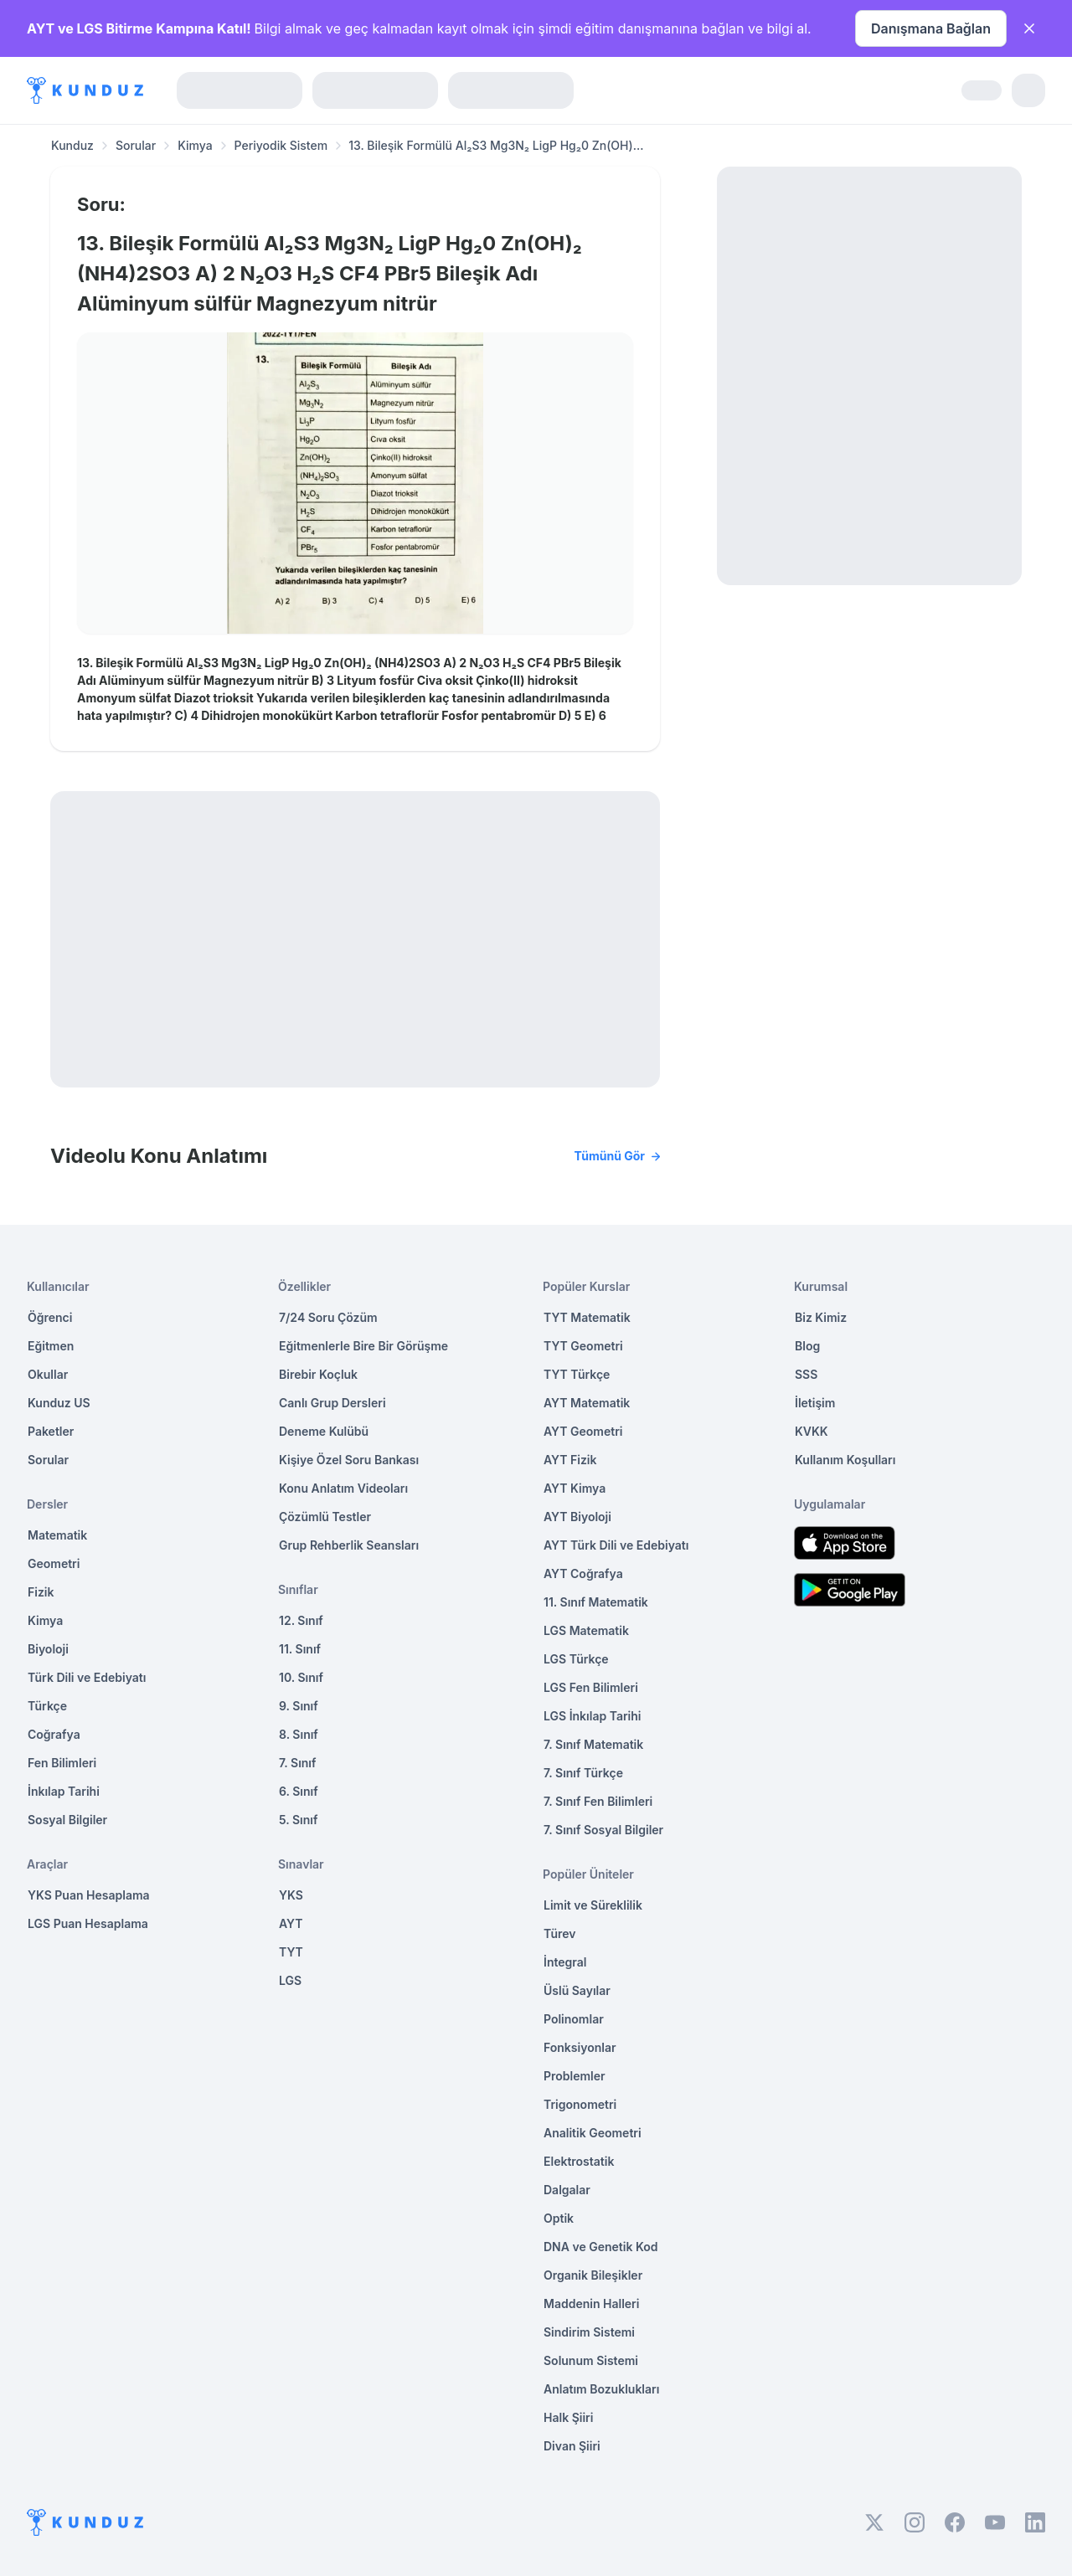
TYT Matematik (587, 1317)
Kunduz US (59, 1403)
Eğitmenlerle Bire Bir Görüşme (363, 1346)
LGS (290, 1980)
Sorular (136, 145)
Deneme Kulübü (323, 1431)
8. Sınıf (298, 1734)
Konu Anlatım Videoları (343, 1488)
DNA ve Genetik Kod (600, 2246)
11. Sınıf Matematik (596, 1602)
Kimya (195, 145)
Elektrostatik (579, 2161)
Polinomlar (574, 2019)
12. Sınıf (301, 1620)
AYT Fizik (570, 1460)
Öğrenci (50, 1317)
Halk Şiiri (568, 2417)
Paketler (51, 1431)
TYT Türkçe (577, 1374)
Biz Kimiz (821, 1317)
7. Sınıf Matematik (593, 1744)
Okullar (48, 1374)
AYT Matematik (587, 1403)
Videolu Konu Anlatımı (355, 1156)
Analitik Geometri (593, 2133)
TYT (291, 1952)
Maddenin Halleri (591, 2303)
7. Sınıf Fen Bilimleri (598, 1801)
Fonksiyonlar (580, 2047)
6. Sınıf (298, 1791)
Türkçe (47, 1706)
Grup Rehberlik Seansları (349, 1545)
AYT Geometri (583, 1431)
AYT (291, 1923)
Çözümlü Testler (325, 1516)
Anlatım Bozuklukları (601, 2389)
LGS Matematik (586, 1630)
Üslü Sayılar (577, 1990)
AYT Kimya (575, 1488)
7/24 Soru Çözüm (328, 1317)
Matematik (57, 1535)
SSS (806, 1374)
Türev (560, 1933)
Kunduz (72, 145)
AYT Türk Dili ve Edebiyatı (616, 1545)
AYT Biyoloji (577, 1516)
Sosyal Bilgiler (67, 1819)
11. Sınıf (300, 1649)
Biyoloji (48, 1649)
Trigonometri (580, 2104)
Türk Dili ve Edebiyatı (87, 1677)
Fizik (41, 1592)
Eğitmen (51, 1346)
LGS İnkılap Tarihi (592, 1716)
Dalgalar (567, 2190)
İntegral (565, 1962)
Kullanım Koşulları (845, 1460)
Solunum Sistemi (591, 2360)
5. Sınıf (298, 1819)
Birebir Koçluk (318, 1374)
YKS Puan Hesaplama (89, 1895)
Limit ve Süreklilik (593, 1905)
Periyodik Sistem (281, 145)
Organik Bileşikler (593, 2275)
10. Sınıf (301, 1677)
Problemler (575, 2076)
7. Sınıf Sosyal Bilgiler (603, 1830)
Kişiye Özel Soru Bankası (349, 1460)
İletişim (815, 1403)
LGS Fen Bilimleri (591, 1687)
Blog (807, 1346)
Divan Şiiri (572, 2446)
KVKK (811, 1431)
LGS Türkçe (576, 1659)
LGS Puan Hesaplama (88, 1923)
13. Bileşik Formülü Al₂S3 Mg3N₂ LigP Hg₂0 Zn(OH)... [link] (495, 145)
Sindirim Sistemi (589, 2332)
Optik (559, 2218)
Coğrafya (54, 1734)
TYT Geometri (583, 1346)
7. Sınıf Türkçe (583, 1773)
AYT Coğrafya (583, 1573)
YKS (291, 1895)
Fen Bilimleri (62, 1763)
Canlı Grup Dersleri (332, 1403)
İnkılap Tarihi (64, 1791)
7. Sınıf (297, 1763)
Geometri (54, 1563)
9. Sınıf (298, 1706)
